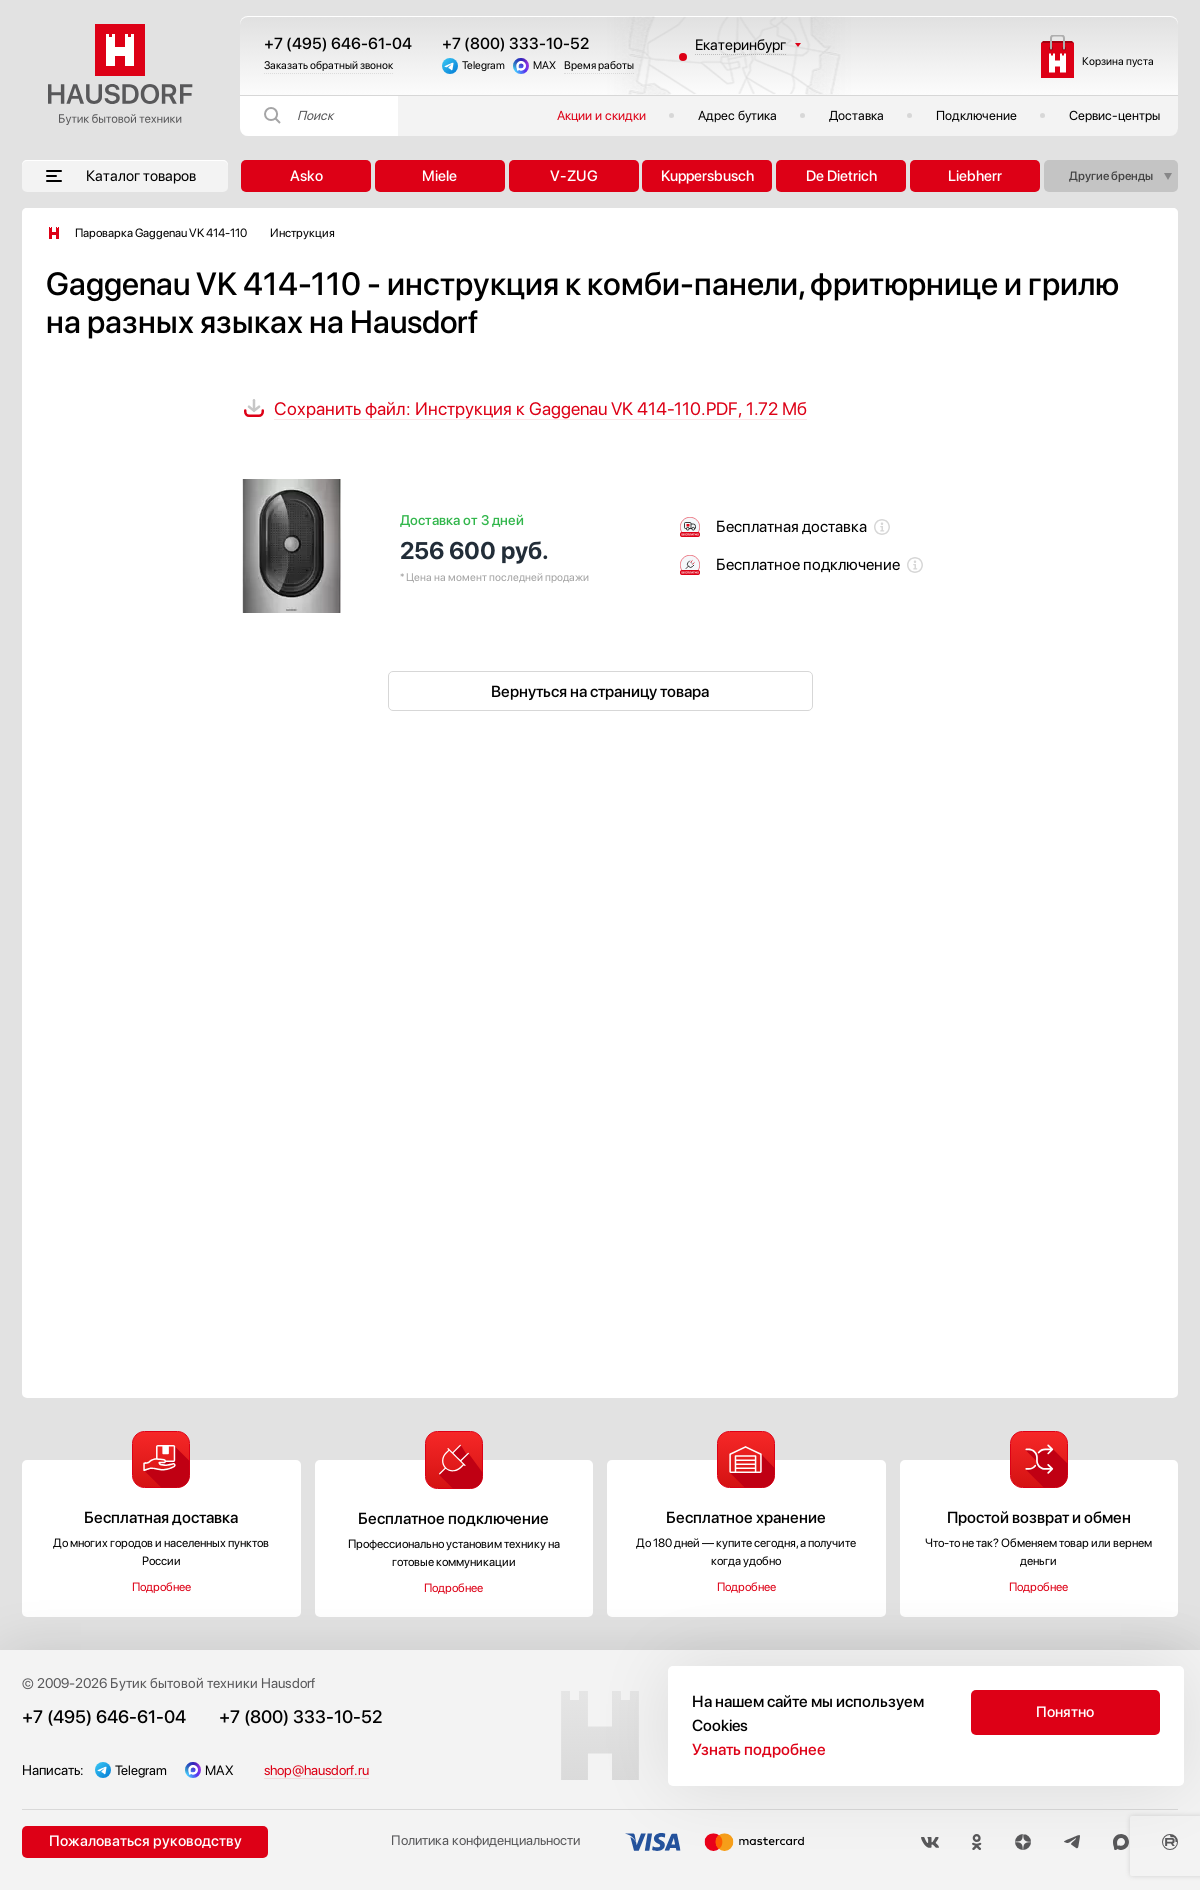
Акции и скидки (601, 115)
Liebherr (975, 176)
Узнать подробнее (759, 1749)
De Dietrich (841, 176)
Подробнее (161, 1587)
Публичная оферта (1119, 1683)
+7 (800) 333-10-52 (515, 43)
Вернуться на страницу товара (600, 691)
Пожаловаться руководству (142, 1842)
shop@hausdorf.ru (326, 1770)
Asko (306, 176)
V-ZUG (574, 176)
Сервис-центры (1114, 115)
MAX (544, 65)
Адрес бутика (737, 115)
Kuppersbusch (707, 176)
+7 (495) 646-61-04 (338, 43)
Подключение (976, 115)
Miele (439, 176)
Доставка (856, 115)
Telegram (483, 65)
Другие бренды (1111, 176)
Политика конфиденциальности (478, 1843)
